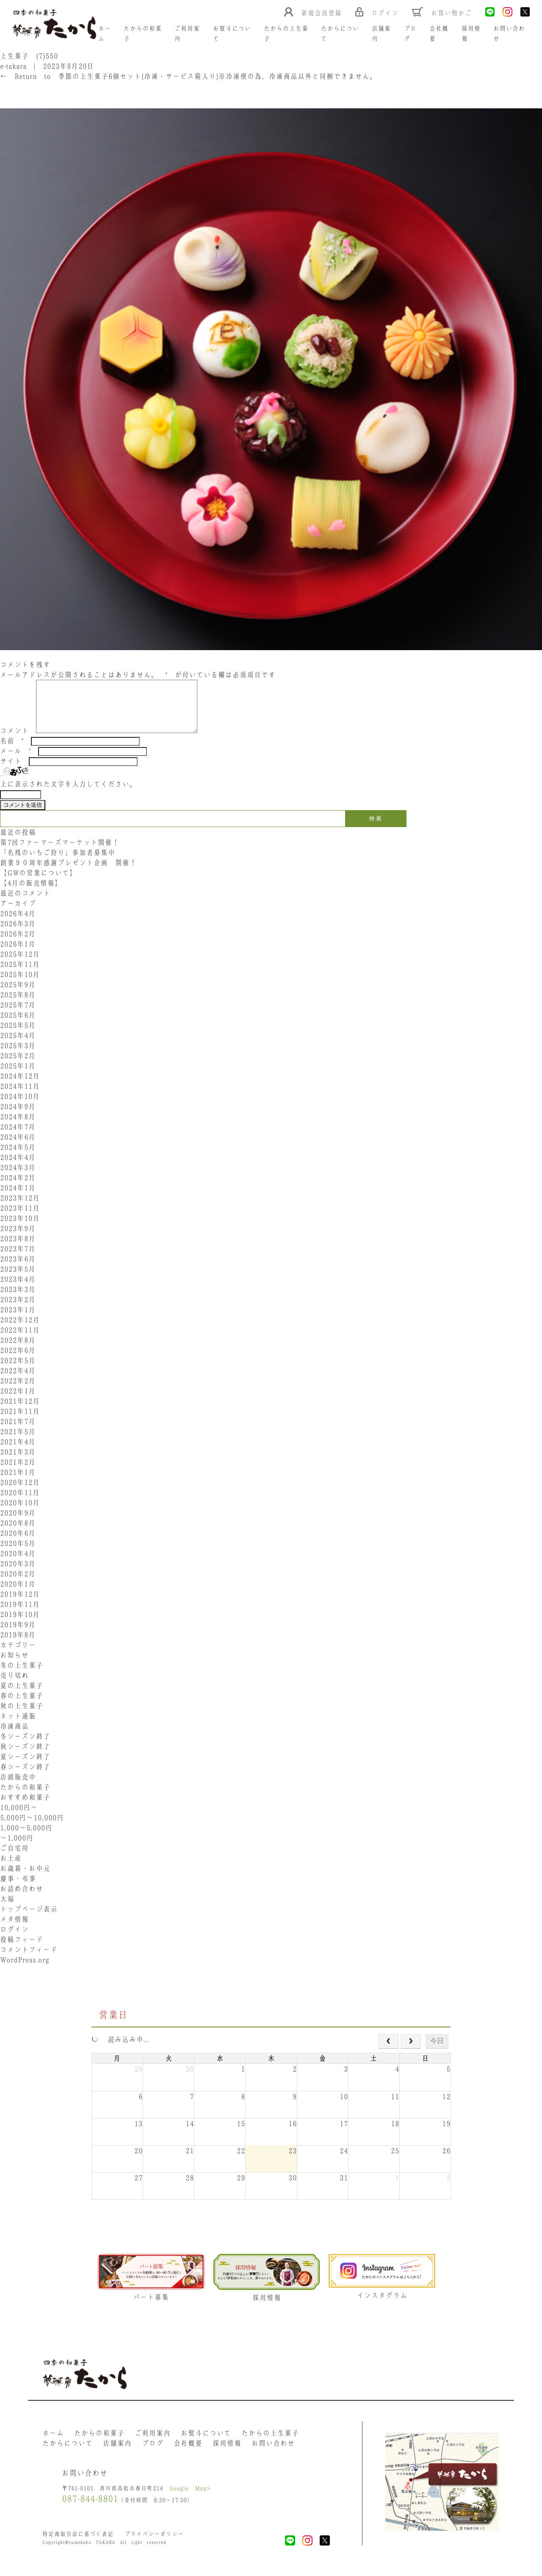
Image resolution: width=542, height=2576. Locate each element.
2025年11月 (20, 974)
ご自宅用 (14, 1858)
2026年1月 (18, 954)
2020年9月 (18, 1523)
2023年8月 (18, 1248)
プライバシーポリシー (154, 2544)
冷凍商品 (14, 1736)
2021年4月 (18, 1451)
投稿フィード (21, 1949)
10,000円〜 (19, 1817)
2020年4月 (18, 1563)
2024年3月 (18, 1177)
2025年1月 (18, 1076)
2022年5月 (18, 1370)
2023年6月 (18, 1269)
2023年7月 (18, 1258)
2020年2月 (18, 1583)
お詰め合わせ (21, 1898)
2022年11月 (20, 1340)
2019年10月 (20, 1624)
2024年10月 (20, 1106)
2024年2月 (18, 1187)
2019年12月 (20, 1604)
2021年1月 (18, 1482)
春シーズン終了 (25, 1776)
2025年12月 (20, 964)
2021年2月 (18, 1472)
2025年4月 (18, 1045)
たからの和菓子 (25, 1797)
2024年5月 (18, 1157)
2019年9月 (18, 1634)
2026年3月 (18, 933)
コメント (14, 740)
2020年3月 (18, 1573)
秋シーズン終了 (25, 1756)
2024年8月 (18, 1126)
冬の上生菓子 (21, 1675)
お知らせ (14, 1665)
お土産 (11, 1868)
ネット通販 (18, 1726)
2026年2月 (18, 943)
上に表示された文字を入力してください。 (68, 794)
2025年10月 (20, 984)
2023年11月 (20, 1218)
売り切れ (14, 1685)
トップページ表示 (29, 1919)
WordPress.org (24, 1969)
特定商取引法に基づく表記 (77, 2544)
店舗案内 (117, 2453)
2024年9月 (18, 1116)
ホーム (53, 2443)
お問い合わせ (273, 2453)
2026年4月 (18, 923)
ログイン (14, 1939)
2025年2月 (18, 1065)
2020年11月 (20, 1502)
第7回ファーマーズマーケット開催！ (59, 852)
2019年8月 (18, 1644)
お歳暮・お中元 (25, 1878)
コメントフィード (29, 1959)
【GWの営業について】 (38, 883)
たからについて (67, 2453)
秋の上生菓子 (21, 1716)
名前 (12, 750)
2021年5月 (18, 1441)
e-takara (13, 66)
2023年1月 (18, 1319)
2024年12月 (20, 1086)
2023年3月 (18, 1299)
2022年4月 (18, 1380)
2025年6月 (18, 1025)
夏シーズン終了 (25, 1766)
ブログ (152, 2453)
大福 (7, 1909)
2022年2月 (18, 1390)
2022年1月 (18, 1401)
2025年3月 (18, 1055)
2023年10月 (20, 1228)
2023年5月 (18, 1279)
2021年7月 (18, 1431)
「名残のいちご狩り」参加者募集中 (57, 862)
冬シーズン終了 (25, 1746)
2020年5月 (18, 1553)
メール (15, 761)
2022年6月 (18, 1360)
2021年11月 (20, 1421)
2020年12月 (20, 1492)
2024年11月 (20, 1096)
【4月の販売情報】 (31, 893)
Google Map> (189, 2498)
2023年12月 (20, 1208)
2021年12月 (20, 1411)
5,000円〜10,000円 (32, 1827)
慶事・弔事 (18, 1888)
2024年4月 (18, 1167)
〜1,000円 (16, 1848)
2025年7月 (18, 1015)
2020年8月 (18, 1533)
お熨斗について (206, 2443)
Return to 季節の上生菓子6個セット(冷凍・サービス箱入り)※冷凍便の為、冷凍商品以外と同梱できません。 (188, 76)
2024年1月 (18, 1197)
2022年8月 (18, 1350)
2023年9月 (18, 1238)
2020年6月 (18, 1543)
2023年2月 (18, 1309)
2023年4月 (18, 1289)
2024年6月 (18, 1147)
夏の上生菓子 (21, 1695)
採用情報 (227, 2453)
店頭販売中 (18, 1787)
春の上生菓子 (21, 1705)
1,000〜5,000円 (26, 1837)
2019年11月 (20, 1614)
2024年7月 (18, 1137)
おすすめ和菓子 (25, 1807)
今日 (437, 2051)
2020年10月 (20, 1512)
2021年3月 (18, 1462)
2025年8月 (18, 1004)
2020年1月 (18, 1594)
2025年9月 (18, 994)
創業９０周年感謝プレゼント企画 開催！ (68, 872)
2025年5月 (18, 1035)
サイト (11, 771)
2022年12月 (20, 1330)
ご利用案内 (153, 2443)
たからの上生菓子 (270, 2443)
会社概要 (188, 2453)
